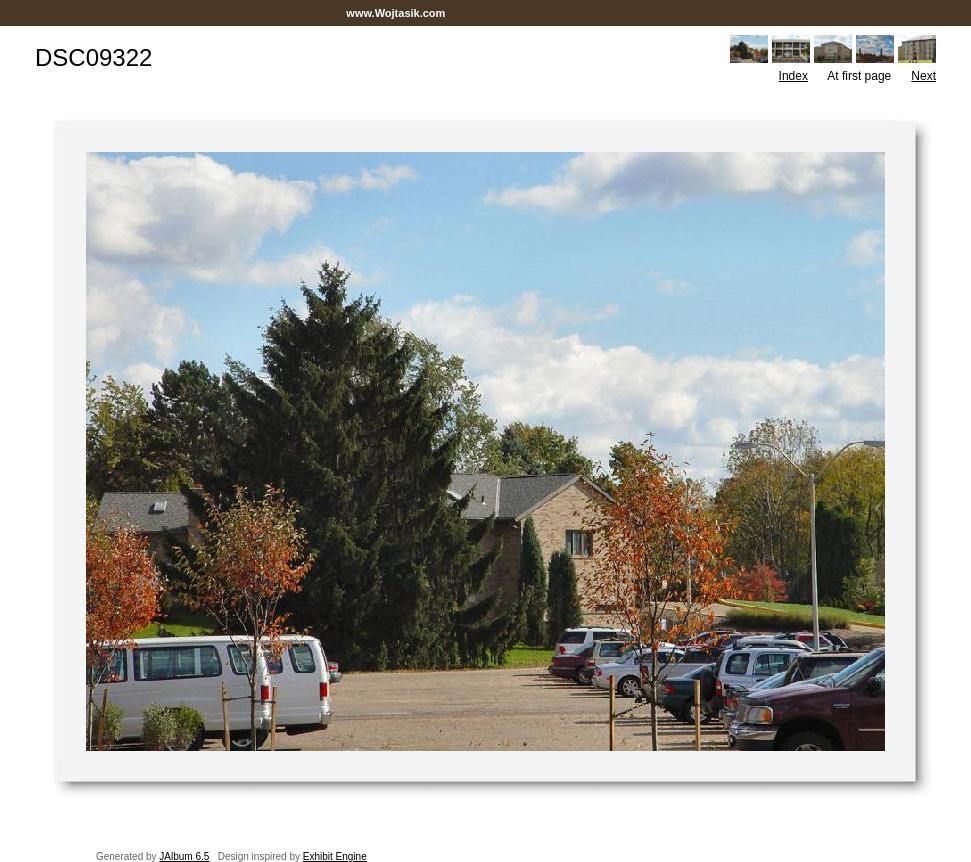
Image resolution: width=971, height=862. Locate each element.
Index (793, 76)
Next (923, 76)
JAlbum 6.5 (184, 856)
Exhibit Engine (335, 856)
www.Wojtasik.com (395, 13)
